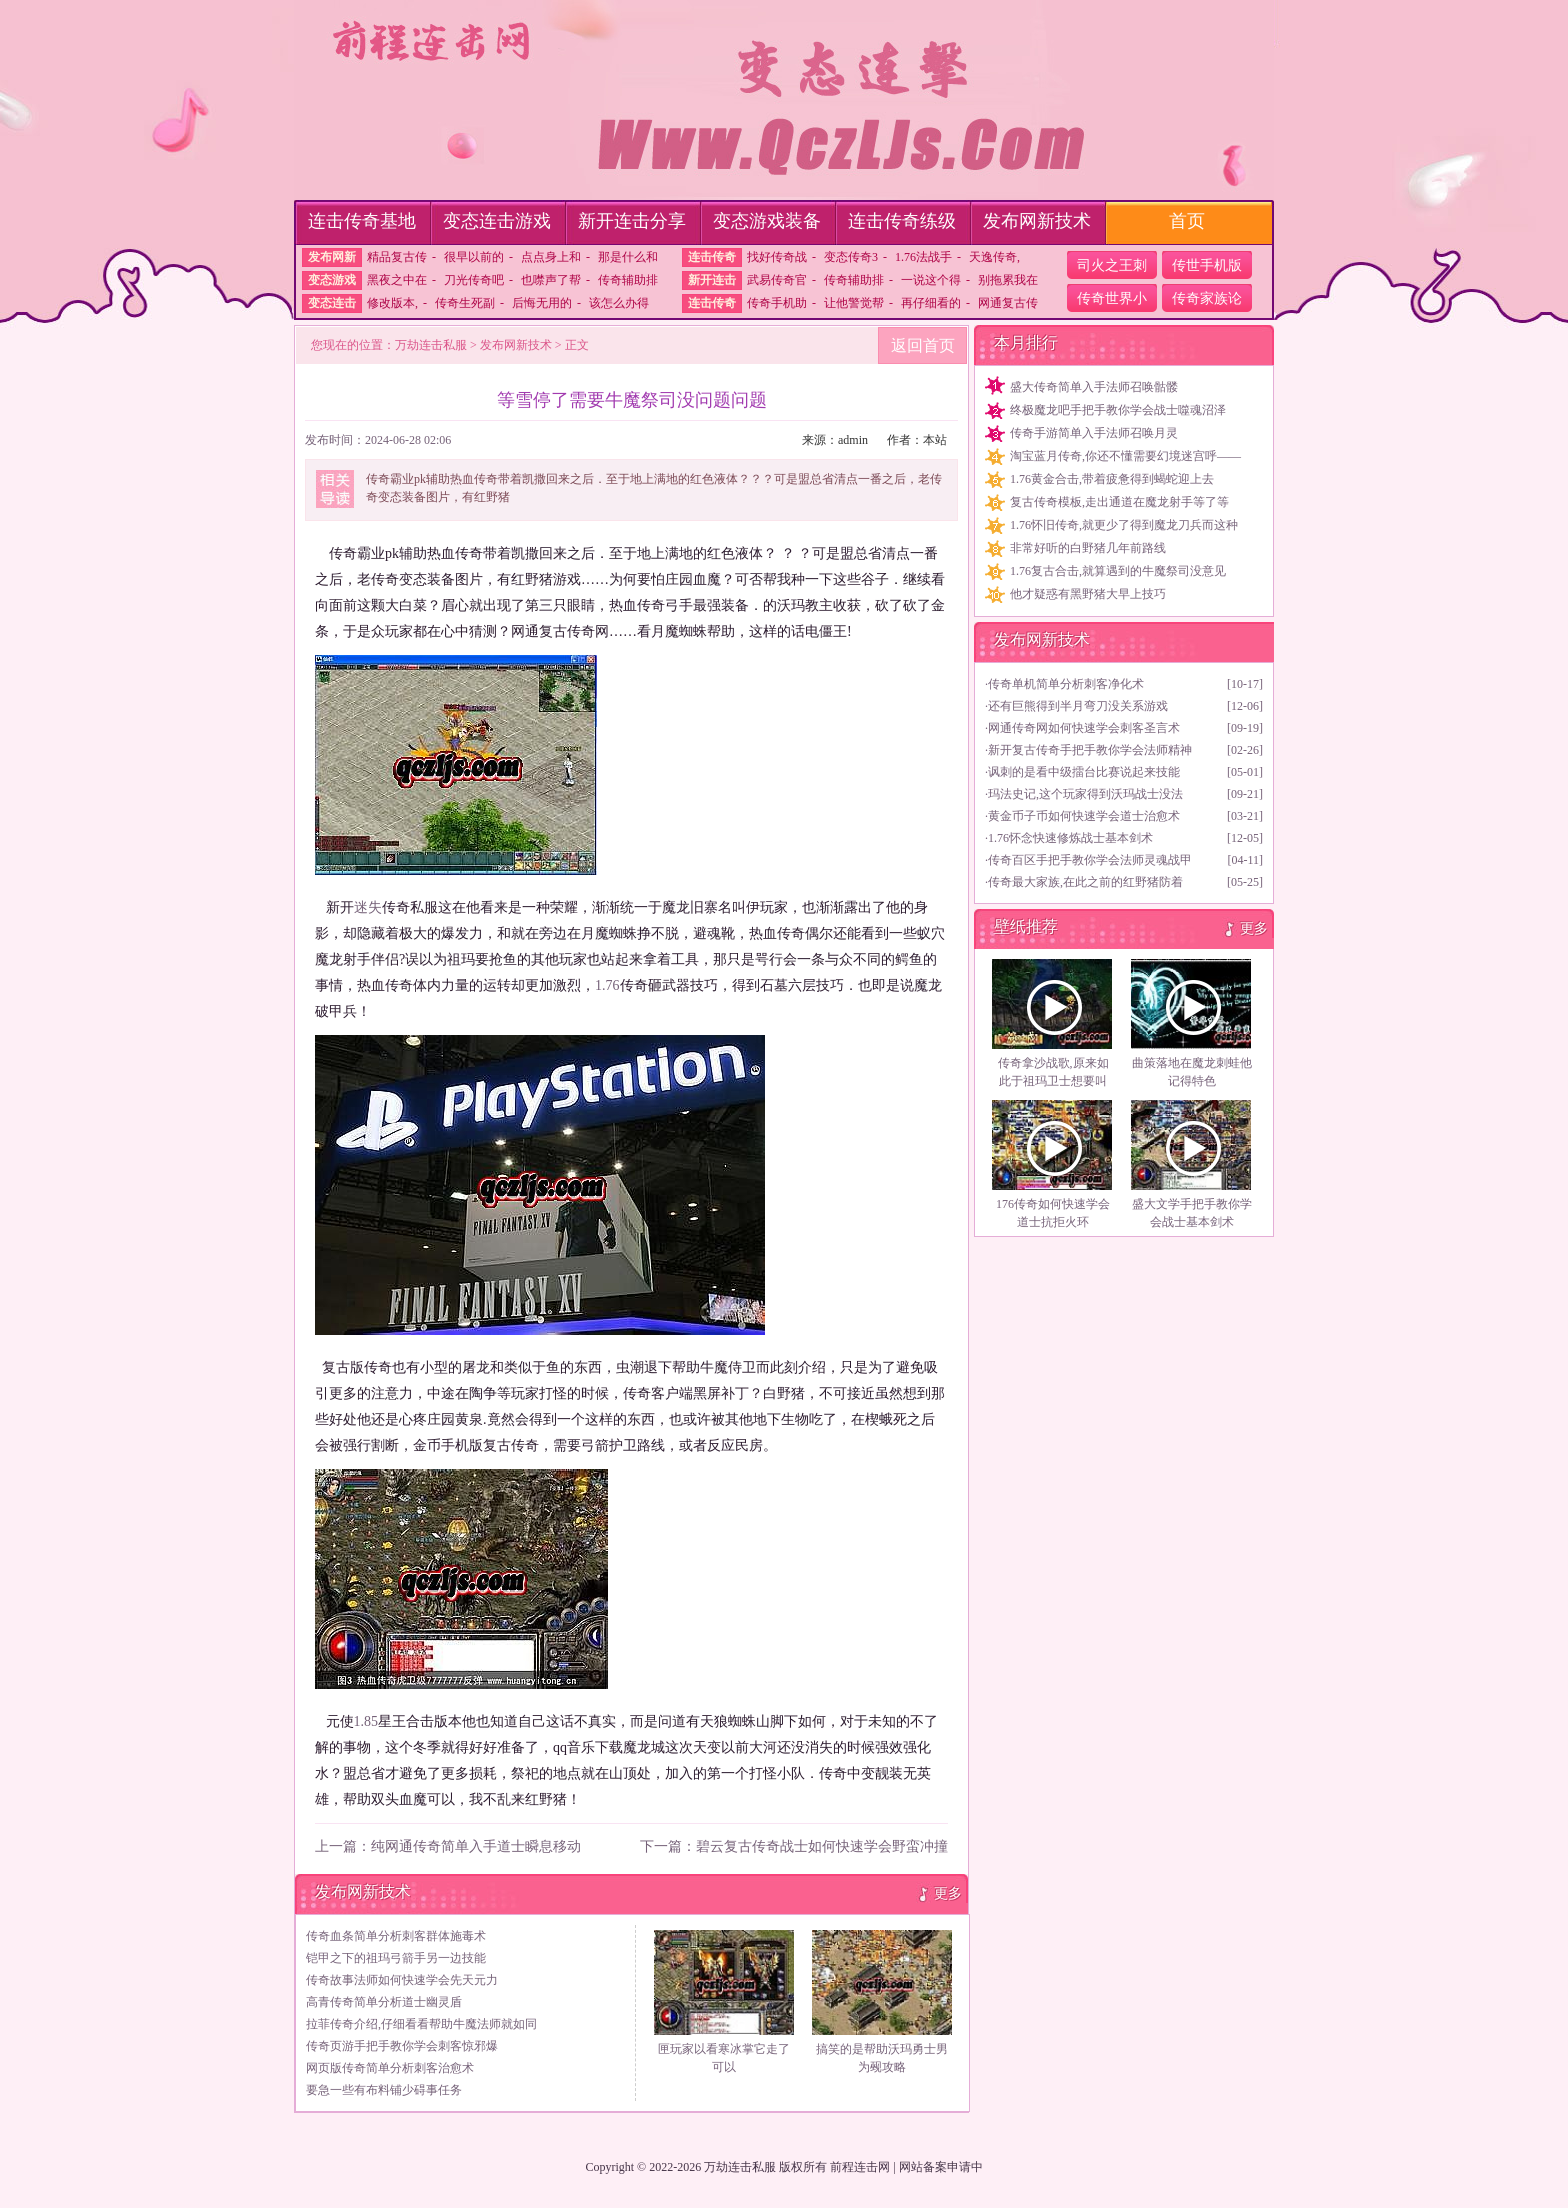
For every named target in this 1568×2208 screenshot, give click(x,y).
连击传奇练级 (902, 221)
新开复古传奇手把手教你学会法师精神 (1090, 750)
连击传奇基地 (362, 221)
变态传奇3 (851, 257)
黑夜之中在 (397, 280)
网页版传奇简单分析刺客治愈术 (390, 2068)
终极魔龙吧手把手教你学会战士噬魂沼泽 (1118, 410)
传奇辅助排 (628, 280)
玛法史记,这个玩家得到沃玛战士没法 (1085, 794)
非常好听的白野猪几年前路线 (1088, 548)
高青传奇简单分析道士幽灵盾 (384, 2002)
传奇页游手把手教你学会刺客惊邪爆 (402, 2046)
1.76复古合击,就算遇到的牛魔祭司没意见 (1118, 571)
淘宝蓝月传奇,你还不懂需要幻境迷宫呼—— (1125, 456)
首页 (1187, 221)
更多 (948, 1893)
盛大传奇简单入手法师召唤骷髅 (1094, 387)
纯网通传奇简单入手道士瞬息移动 (476, 1846)
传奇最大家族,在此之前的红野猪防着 (1085, 882)
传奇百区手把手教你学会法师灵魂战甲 (1090, 860)
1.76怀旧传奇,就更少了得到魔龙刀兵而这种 (1124, 525)
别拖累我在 (1008, 280)
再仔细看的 (931, 303)
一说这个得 (931, 280)
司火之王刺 (1112, 265)
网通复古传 (1008, 303)
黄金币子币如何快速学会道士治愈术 (1084, 816)
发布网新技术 (1037, 221)
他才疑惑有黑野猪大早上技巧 (1088, 594)
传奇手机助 (777, 303)
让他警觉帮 (854, 303)
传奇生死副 (465, 303)
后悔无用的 (542, 303)
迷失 (368, 907)
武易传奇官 (777, 280)
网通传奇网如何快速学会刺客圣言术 (1084, 728)
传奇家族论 (1207, 298)
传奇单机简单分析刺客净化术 (1066, 684)
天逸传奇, (994, 257)
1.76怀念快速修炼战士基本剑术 (1070, 838)
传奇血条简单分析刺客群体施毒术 (396, 1936)
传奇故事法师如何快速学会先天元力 (402, 1980)
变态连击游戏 (497, 221)
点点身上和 (551, 257)
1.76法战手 (923, 257)
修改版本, (392, 303)
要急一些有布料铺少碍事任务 (384, 2090)
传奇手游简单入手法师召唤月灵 (1094, 433)
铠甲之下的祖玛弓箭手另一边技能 (396, 1958)
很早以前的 (474, 257)
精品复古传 (397, 257)
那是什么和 (628, 257)
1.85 (366, 1721)
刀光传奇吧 (474, 280)
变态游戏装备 (767, 221)
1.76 (607, 985)
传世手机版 (1207, 265)
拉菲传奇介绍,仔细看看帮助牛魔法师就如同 (421, 2024)
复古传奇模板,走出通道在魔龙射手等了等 (1119, 502)
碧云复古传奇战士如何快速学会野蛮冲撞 (822, 1846)
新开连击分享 (632, 221)
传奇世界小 (1112, 298)
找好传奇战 (777, 257)
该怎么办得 (619, 303)
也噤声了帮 (551, 280)
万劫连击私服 (431, 345)
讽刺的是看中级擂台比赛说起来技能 (1084, 772)
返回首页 (923, 345)
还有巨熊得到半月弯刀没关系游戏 (1078, 706)
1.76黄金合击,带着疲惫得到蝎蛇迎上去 (1112, 479)
